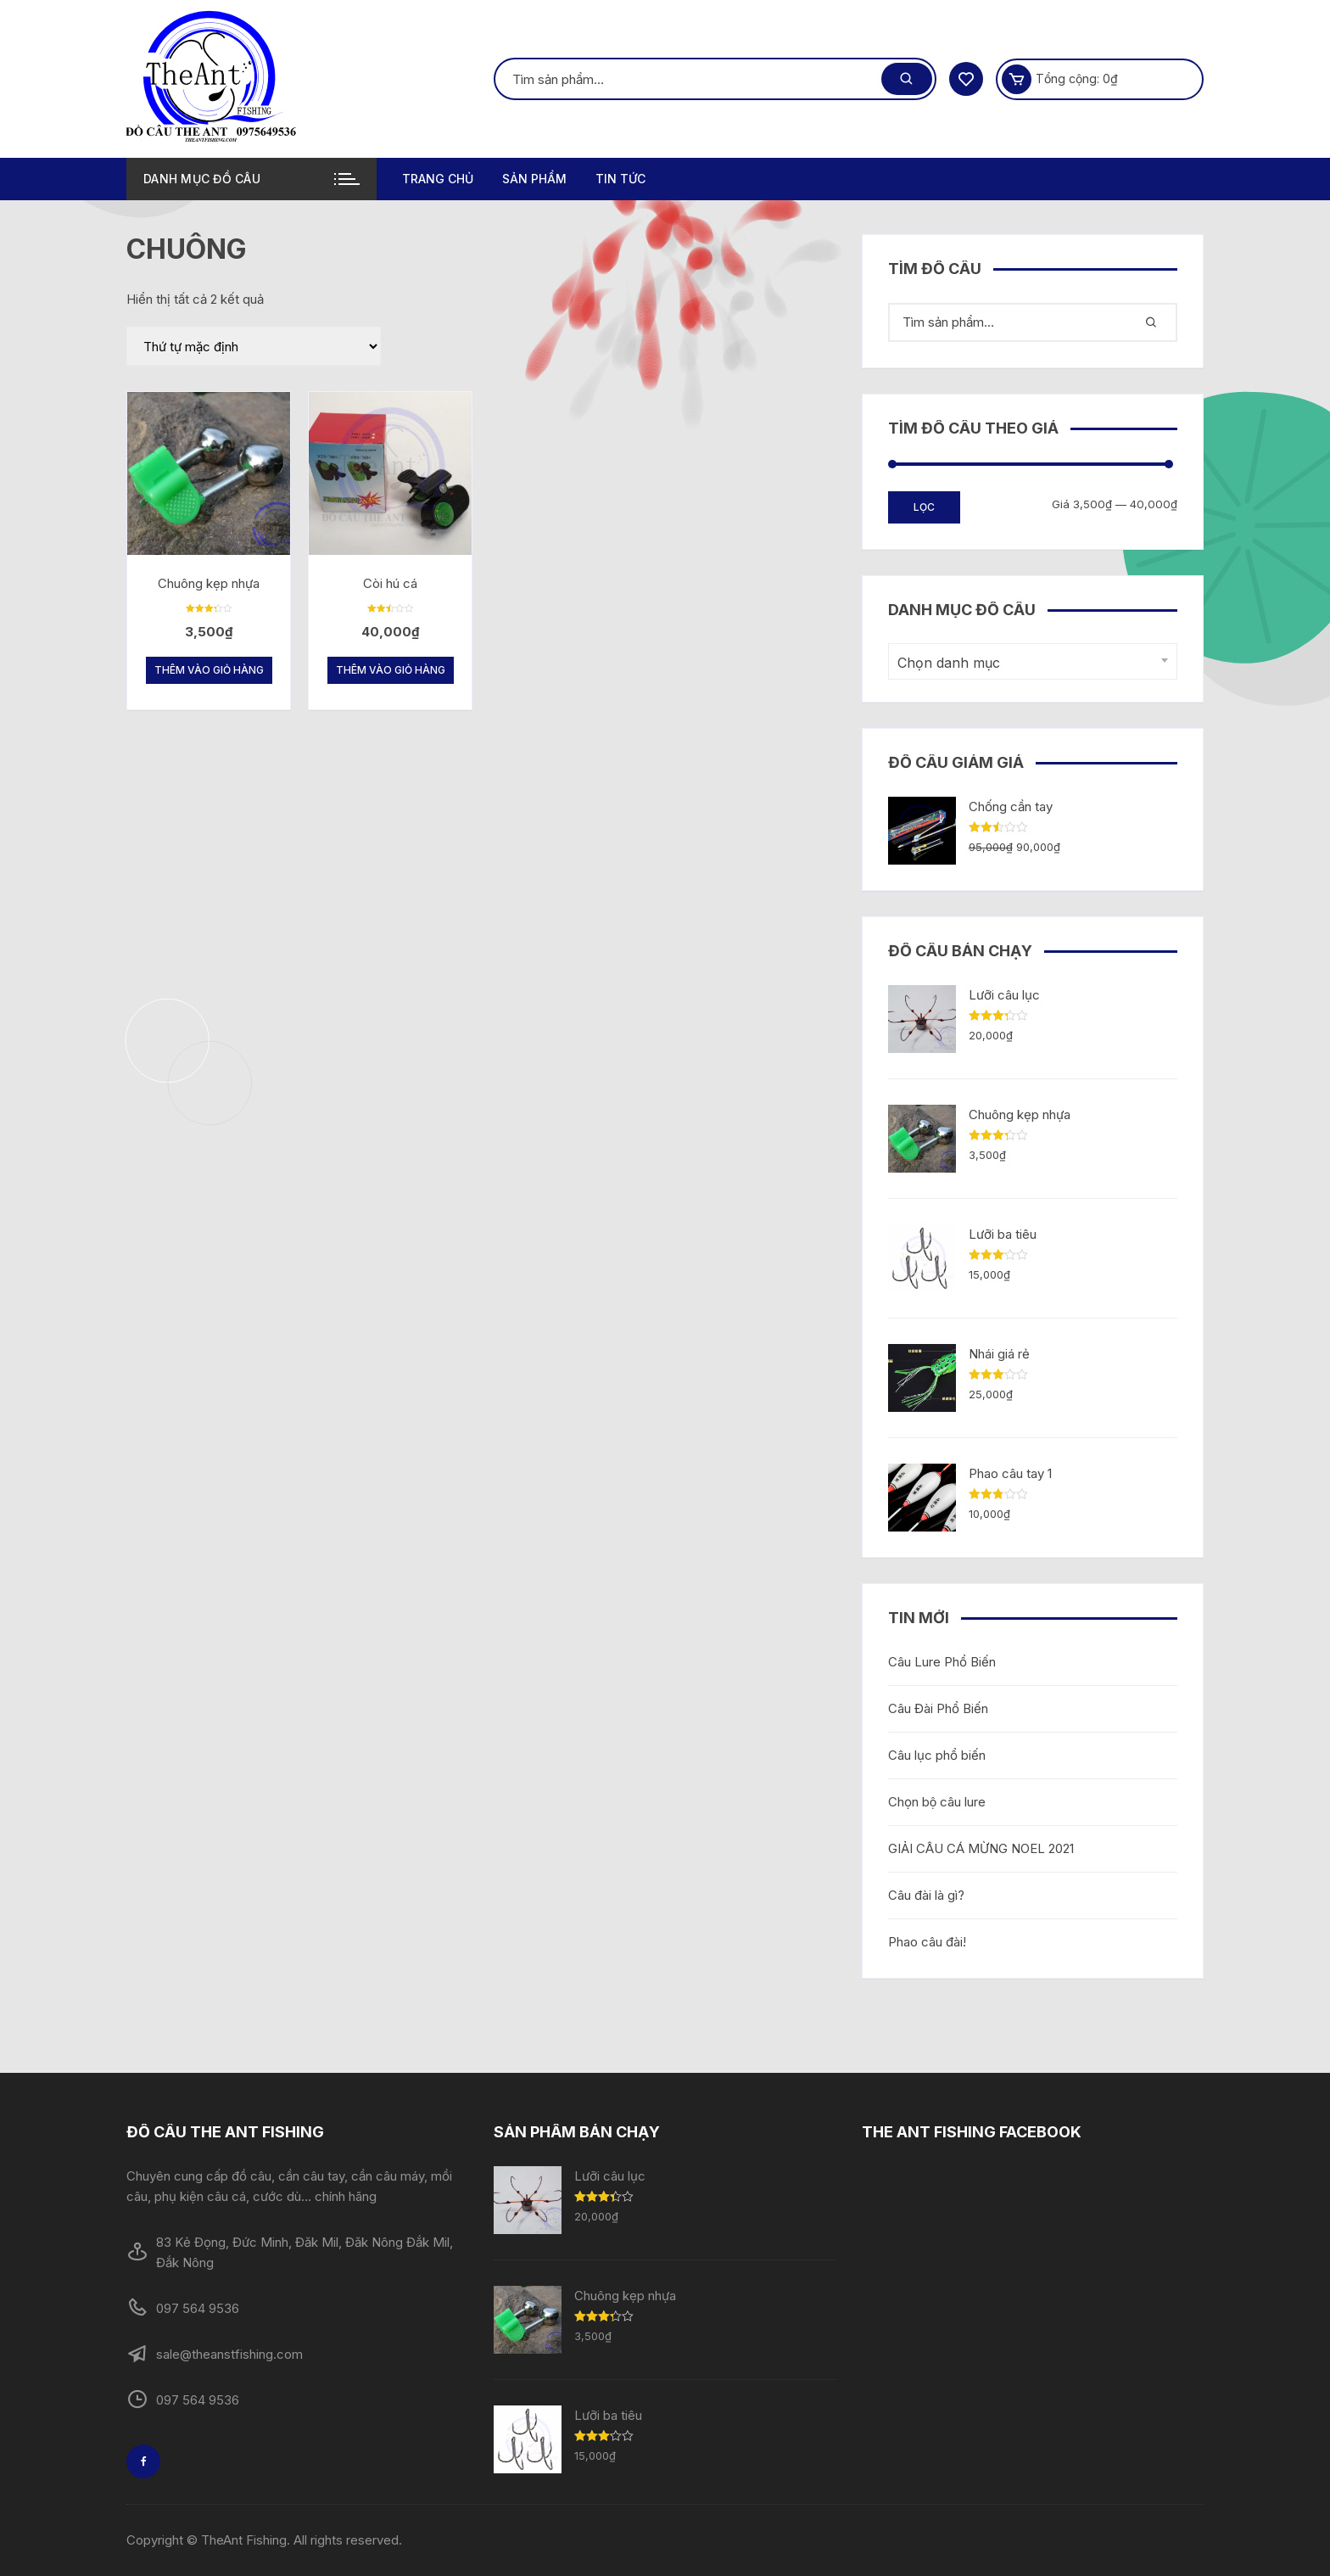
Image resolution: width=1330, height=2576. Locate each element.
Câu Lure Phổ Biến (942, 1662)
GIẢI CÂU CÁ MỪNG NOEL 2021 (981, 1848)
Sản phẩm (534, 178)
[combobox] (1032, 661)
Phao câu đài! (927, 1942)
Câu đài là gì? (926, 1895)
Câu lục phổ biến (937, 1755)
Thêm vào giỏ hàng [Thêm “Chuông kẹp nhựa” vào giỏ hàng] (209, 670)
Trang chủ (437, 178)
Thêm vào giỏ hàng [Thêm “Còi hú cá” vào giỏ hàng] (390, 670)
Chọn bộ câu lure (937, 1802)
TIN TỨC (620, 178)
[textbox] (1028, 663)
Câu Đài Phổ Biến (938, 1708)
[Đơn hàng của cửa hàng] (253, 346)
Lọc (924, 507)
